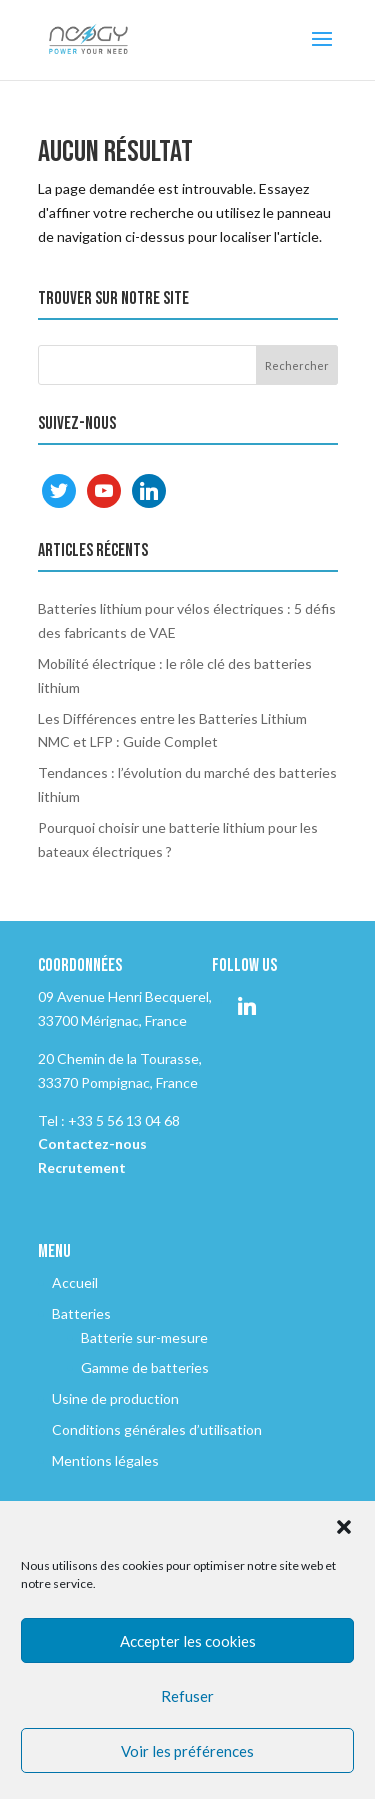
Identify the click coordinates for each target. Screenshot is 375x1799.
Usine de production (115, 1398)
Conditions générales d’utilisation (157, 1429)
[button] (344, 1527)
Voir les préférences (187, 1751)
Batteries (81, 1313)
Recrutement (82, 1167)
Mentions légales (105, 1460)
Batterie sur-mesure (144, 1337)
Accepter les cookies (188, 1641)
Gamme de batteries (145, 1367)
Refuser (187, 1696)
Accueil (75, 1282)
